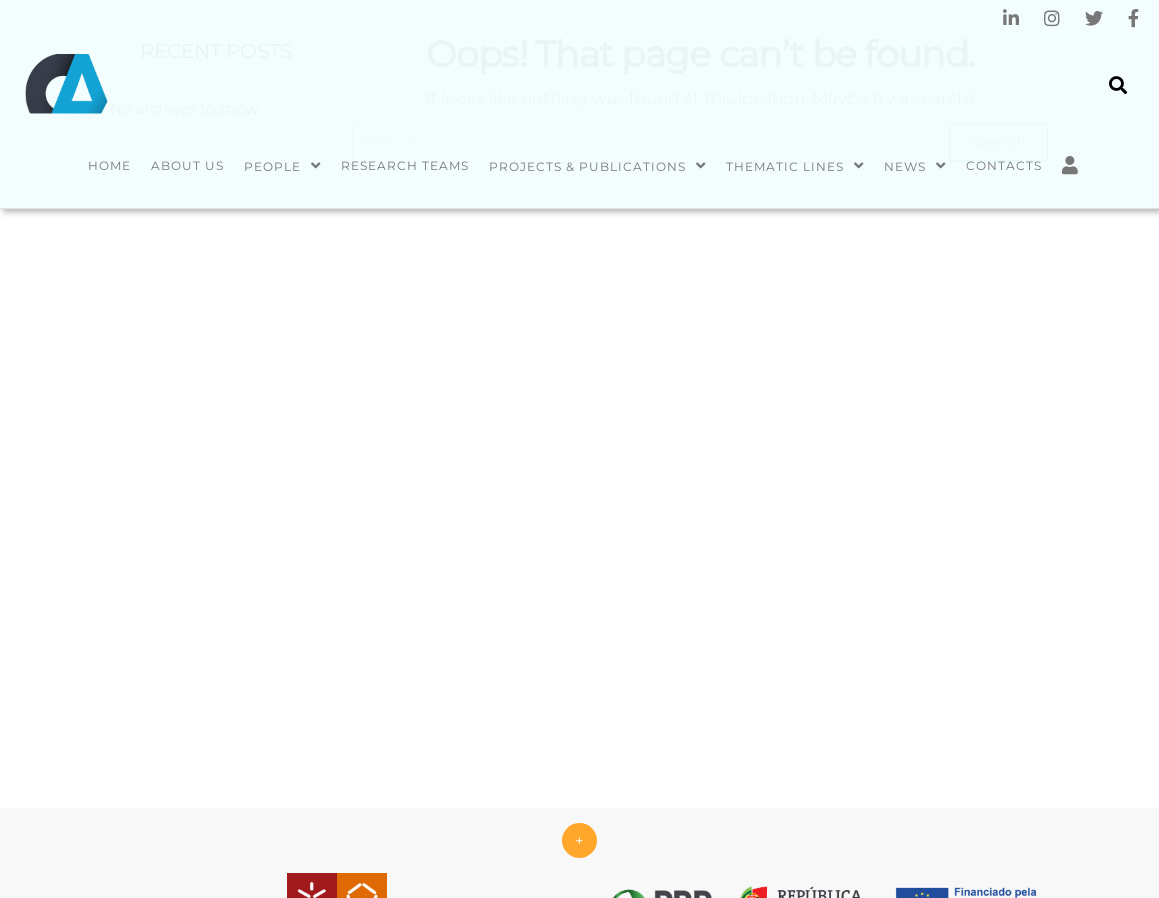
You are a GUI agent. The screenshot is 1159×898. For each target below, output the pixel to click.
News (905, 166)
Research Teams (405, 165)
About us (187, 165)
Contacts (1004, 165)
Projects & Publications (587, 166)
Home (109, 165)
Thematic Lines (785, 166)
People (272, 166)
